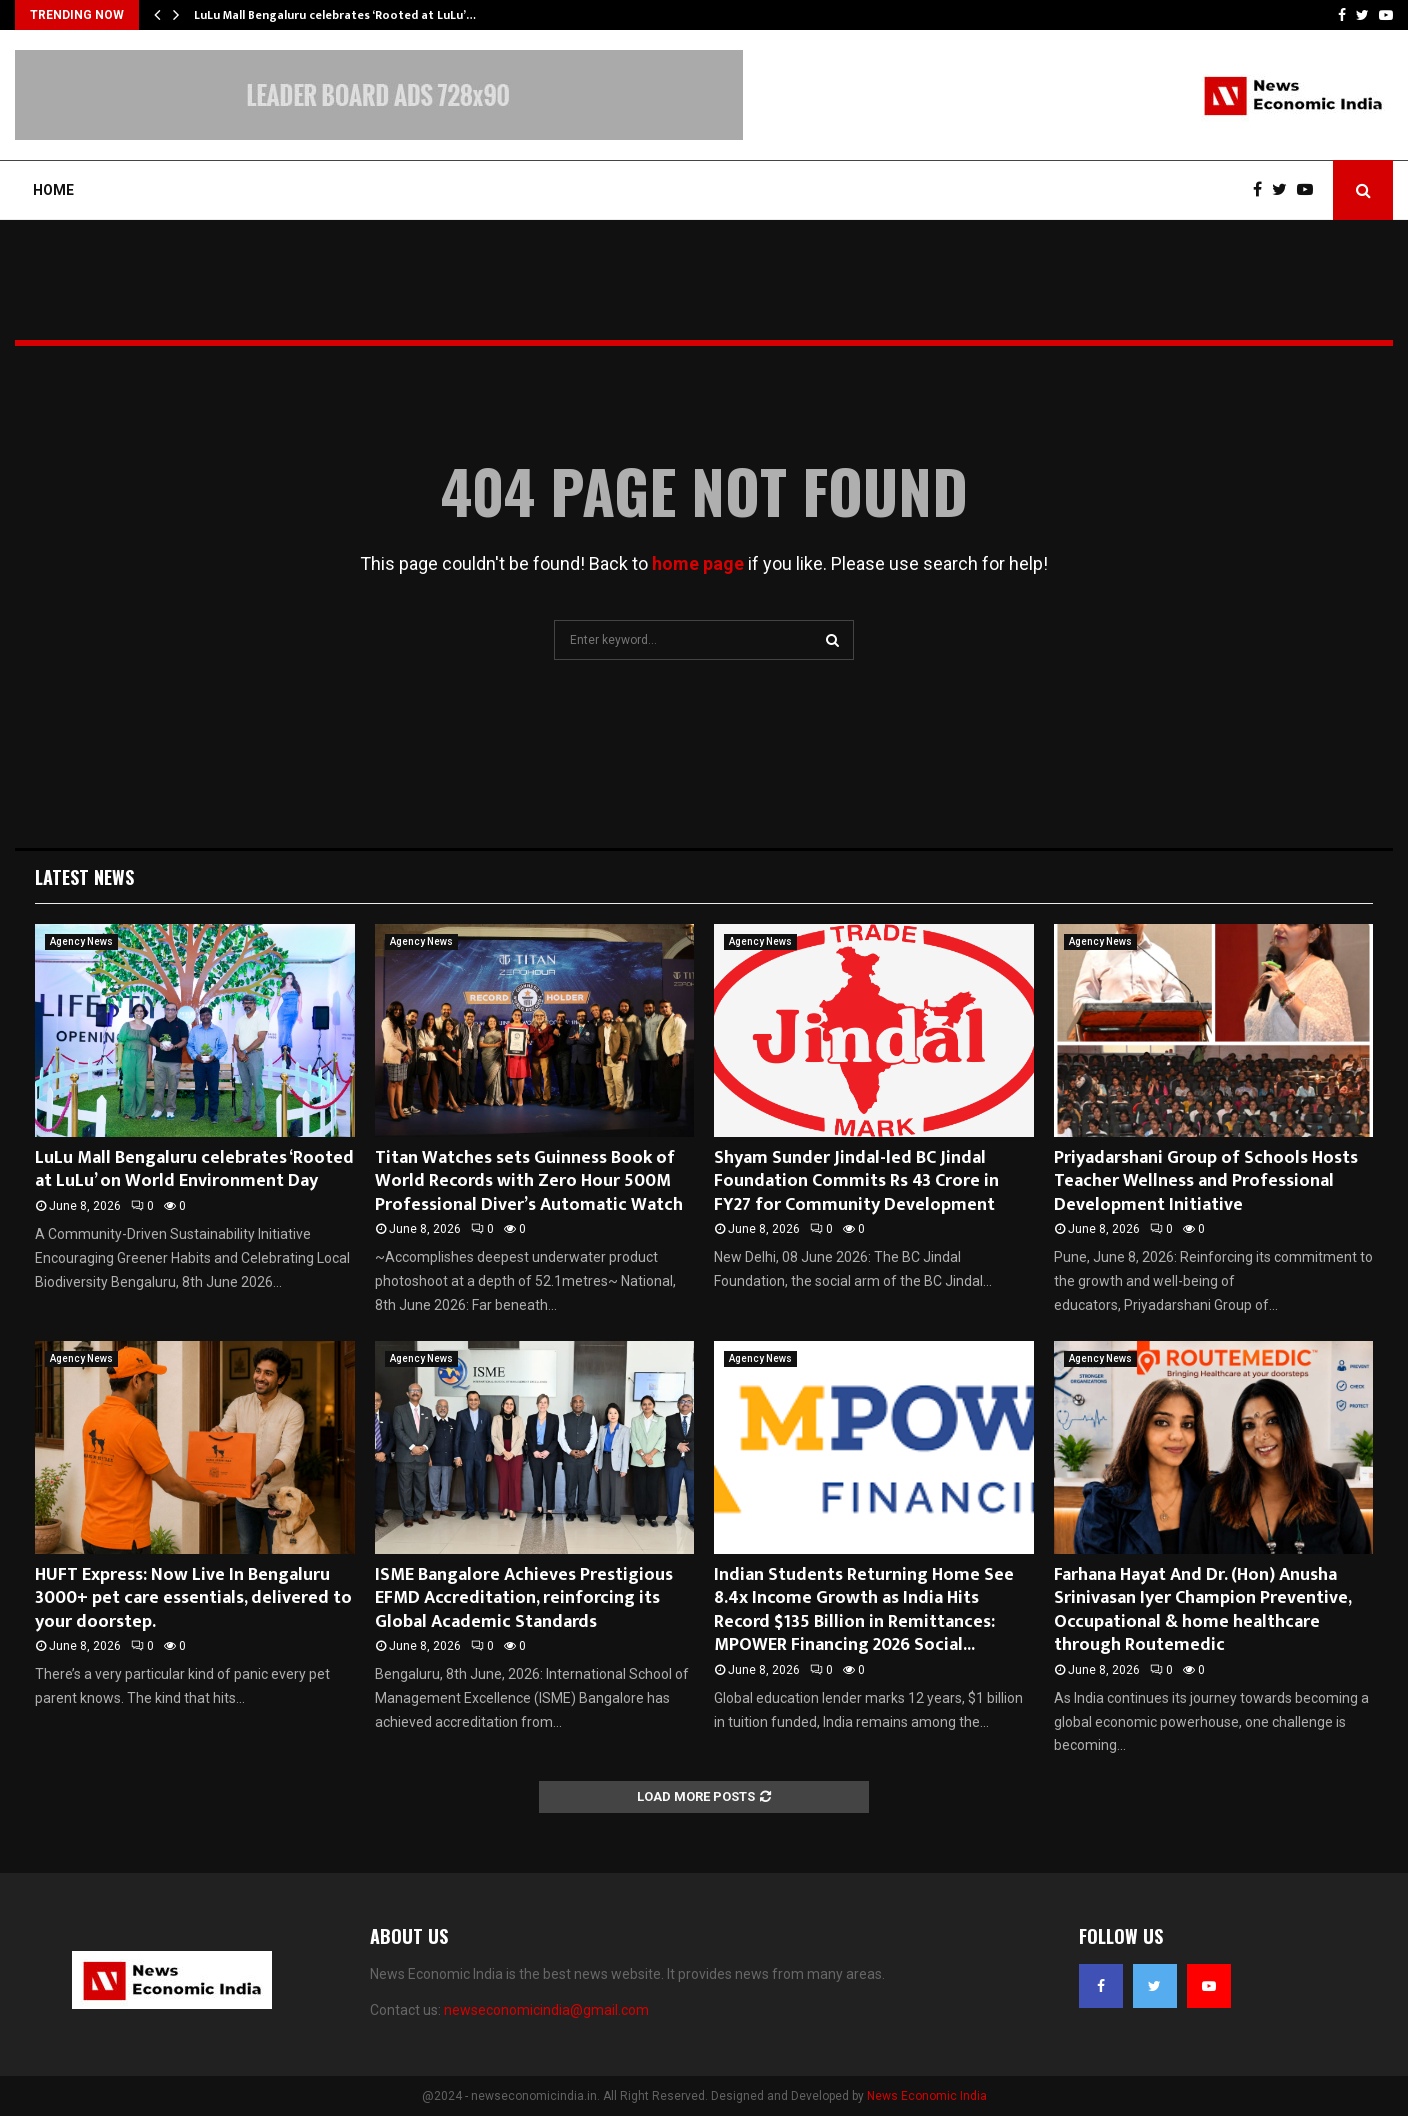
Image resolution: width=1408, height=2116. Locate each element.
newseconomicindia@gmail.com (546, 2010)
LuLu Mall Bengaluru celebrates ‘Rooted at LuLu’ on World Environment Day (194, 1169)
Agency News (81, 941)
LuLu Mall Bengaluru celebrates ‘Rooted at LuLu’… (335, 15)
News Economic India (927, 2096)
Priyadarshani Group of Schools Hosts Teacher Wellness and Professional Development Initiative (1206, 1181)
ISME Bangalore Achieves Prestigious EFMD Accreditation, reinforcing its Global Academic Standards (524, 1598)
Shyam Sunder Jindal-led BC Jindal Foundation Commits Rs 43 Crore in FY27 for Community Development (856, 1181)
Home (53, 190)
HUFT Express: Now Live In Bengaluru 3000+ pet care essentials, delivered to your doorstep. (193, 1598)
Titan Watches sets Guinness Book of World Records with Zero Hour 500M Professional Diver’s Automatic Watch (529, 1181)
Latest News (84, 877)
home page (698, 563)
